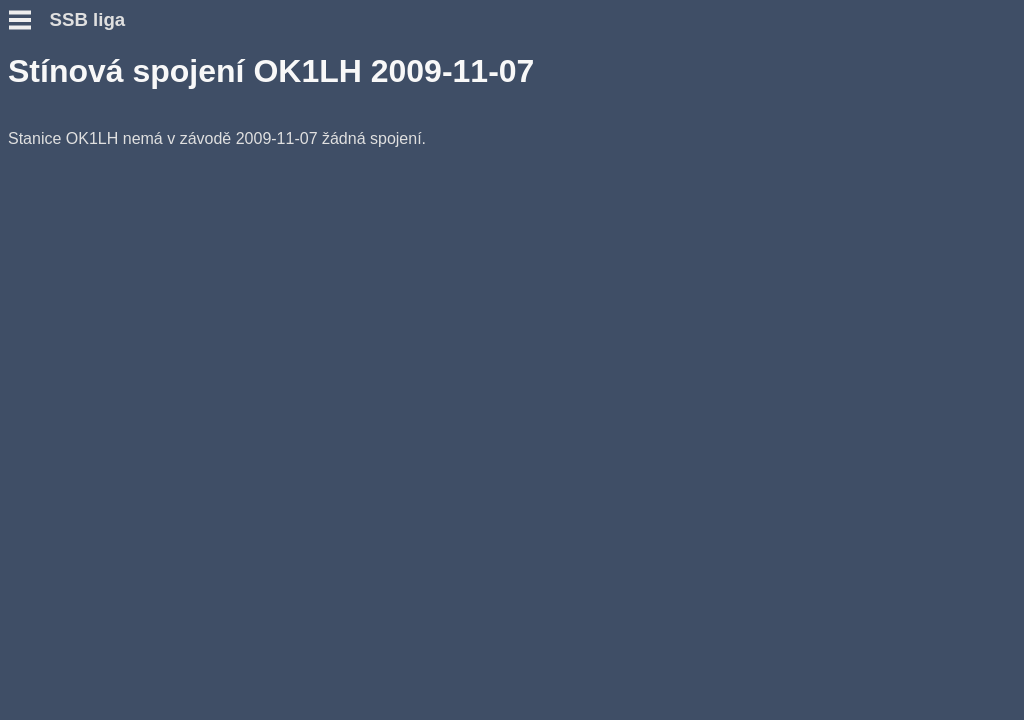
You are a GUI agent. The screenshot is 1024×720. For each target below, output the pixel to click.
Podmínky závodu (76, 137)
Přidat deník (54, 220)
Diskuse (38, 292)
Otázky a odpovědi (78, 155)
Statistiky (43, 274)
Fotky (29, 310)
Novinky (39, 119)
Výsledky (42, 256)
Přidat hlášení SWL (80, 238)
